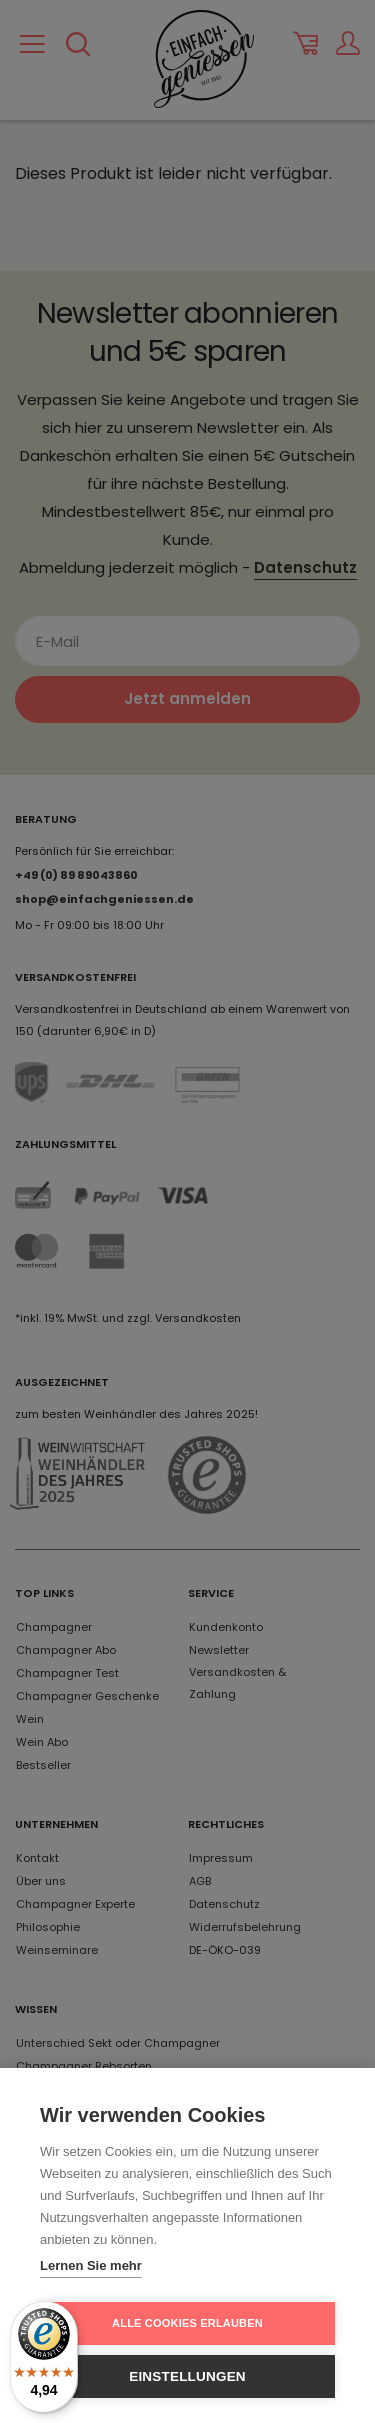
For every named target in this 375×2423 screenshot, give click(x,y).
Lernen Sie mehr (91, 2265)
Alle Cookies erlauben (187, 2323)
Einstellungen (187, 2376)
